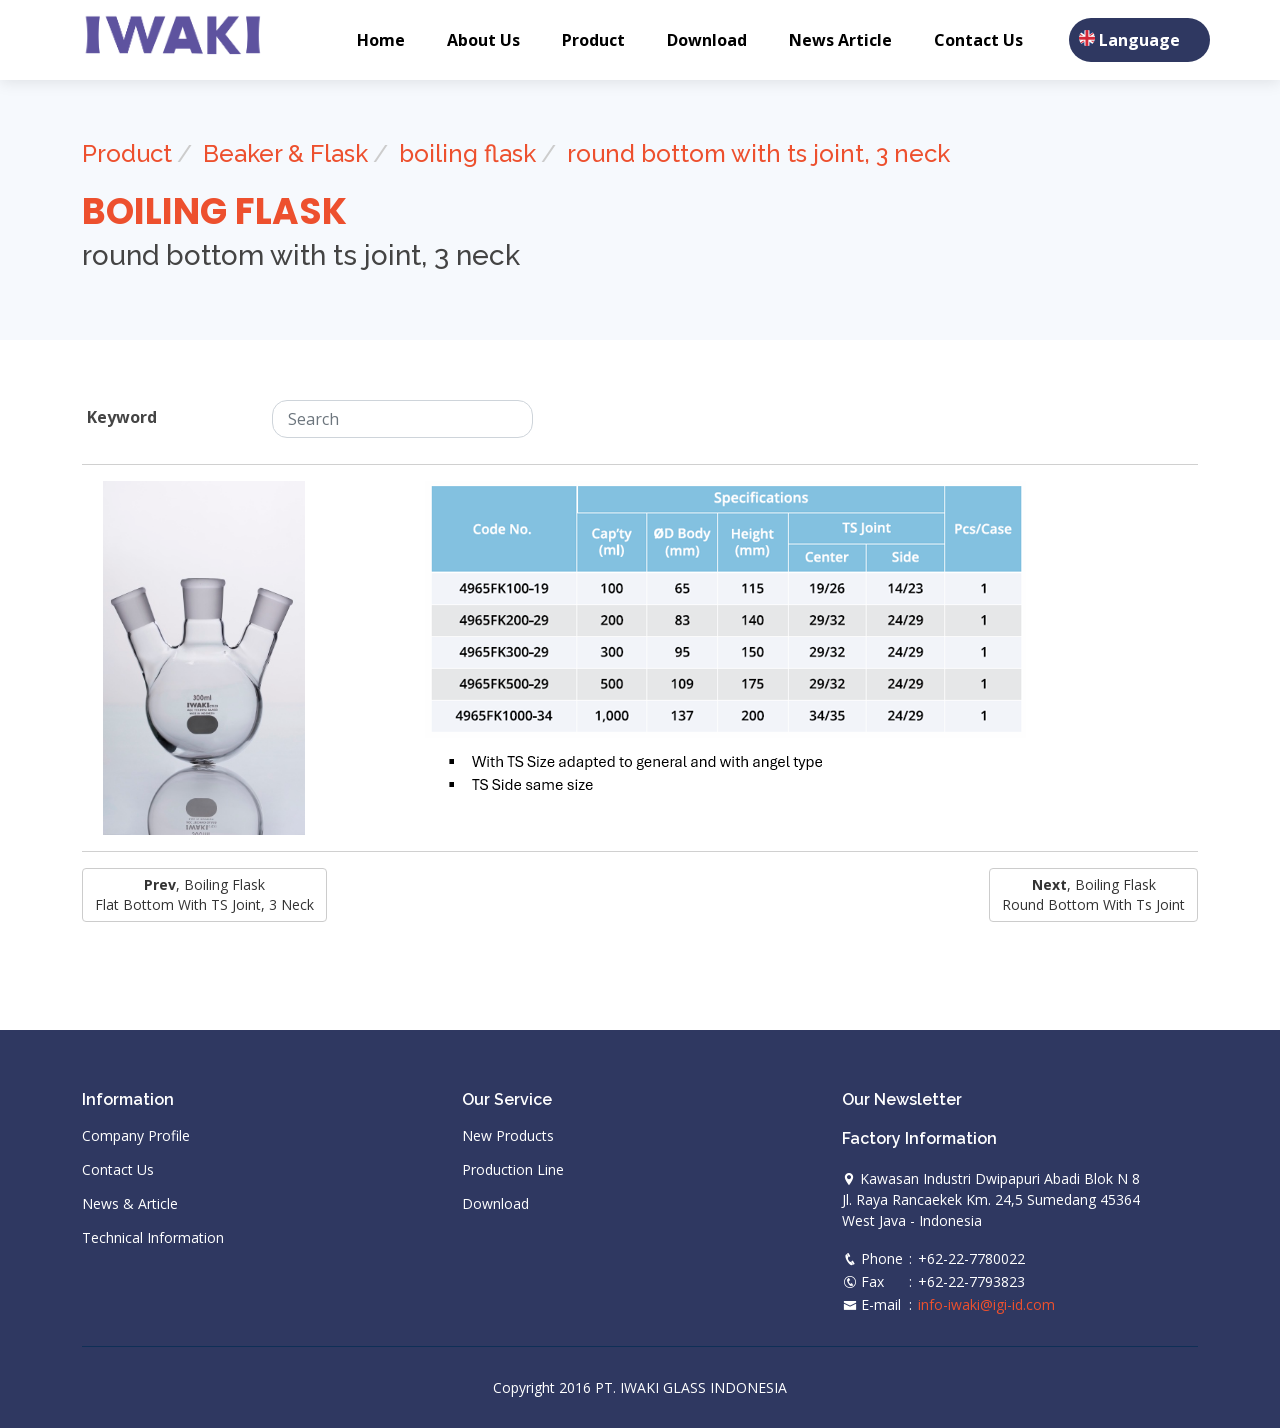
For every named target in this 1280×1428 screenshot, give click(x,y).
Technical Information (153, 1238)
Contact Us (978, 40)
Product (593, 40)
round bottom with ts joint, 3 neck (758, 153)
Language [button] (1139, 40)
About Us (483, 40)
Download (707, 40)
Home (381, 40)
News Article (840, 40)
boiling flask (467, 153)
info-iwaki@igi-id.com (986, 1304)
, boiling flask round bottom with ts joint (1093, 894)
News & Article (130, 1204)
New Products (508, 1136)
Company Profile (136, 1136)
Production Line (513, 1170)
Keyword (122, 417)
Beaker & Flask (285, 153)
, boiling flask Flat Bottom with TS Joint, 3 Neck (204, 894)
